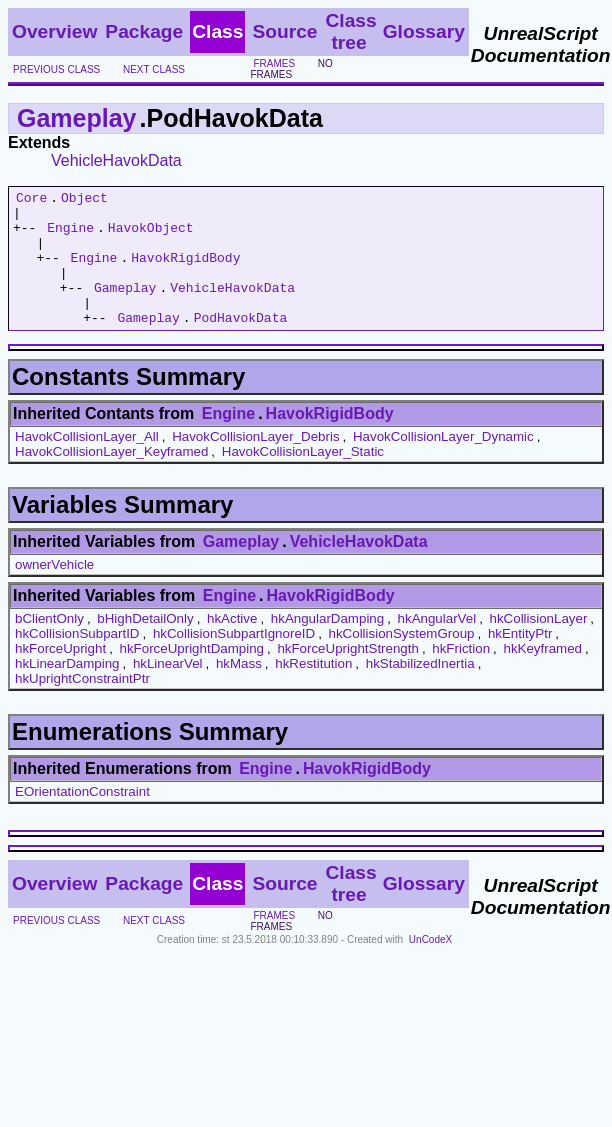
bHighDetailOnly (145, 645)
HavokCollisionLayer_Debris (255, 463)
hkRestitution (313, 690)
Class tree (350, 31)
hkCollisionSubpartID (77, 660)
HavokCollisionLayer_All (87, 463)
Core (31, 200)
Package (144, 31)
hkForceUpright (60, 675)
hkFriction (461, 675)
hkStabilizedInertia (420, 690)
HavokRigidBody (185, 272)
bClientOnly (49, 645)
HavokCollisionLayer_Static (303, 478)
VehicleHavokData (116, 160)
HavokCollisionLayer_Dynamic (443, 463)
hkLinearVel (168, 690)
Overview (54, 31)
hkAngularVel (437, 645)
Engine (70, 236)
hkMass (239, 690)
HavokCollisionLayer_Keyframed (111, 478)
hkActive (232, 645)
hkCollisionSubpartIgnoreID (234, 660)
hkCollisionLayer (539, 645)
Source (284, 31)
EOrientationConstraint (82, 818)
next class (154, 69)
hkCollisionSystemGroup (402, 660)
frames (274, 63)
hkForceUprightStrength (348, 675)
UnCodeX (430, 966)
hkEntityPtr (520, 660)
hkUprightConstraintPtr (82, 705)
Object (84, 200)
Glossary (424, 31)
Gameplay (77, 118)
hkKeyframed (542, 675)
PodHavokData (241, 344)
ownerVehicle (54, 591)
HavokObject (151, 236)
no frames (291, 69)
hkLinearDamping (67, 690)
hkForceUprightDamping (192, 675)
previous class (56, 69)
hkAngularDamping (327, 645)
